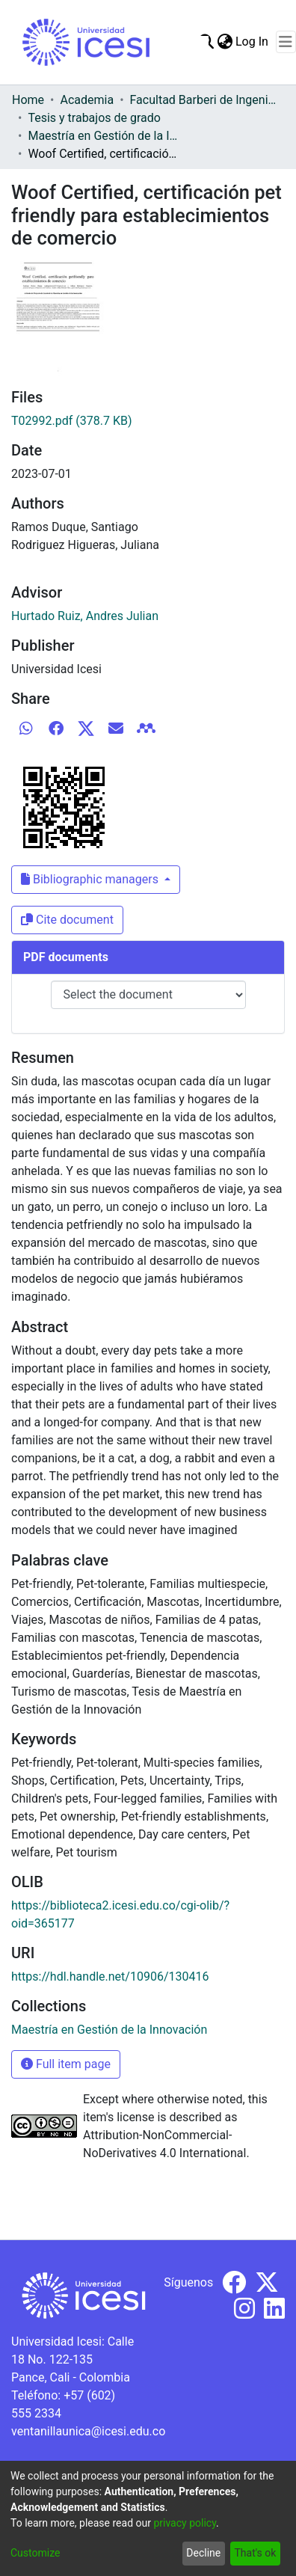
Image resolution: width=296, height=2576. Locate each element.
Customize (35, 2553)
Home (28, 100)
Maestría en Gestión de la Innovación (102, 136)
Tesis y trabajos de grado (94, 118)
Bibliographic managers (91, 879)
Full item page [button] (66, 2064)
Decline (203, 2553)
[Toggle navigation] (286, 42)
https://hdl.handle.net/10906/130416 (110, 1976)
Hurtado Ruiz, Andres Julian (84, 616)
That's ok (255, 2553)
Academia (87, 100)
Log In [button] (252, 41)
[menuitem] (224, 42)
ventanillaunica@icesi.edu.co (88, 2431)
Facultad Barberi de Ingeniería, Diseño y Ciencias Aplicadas (205, 100)
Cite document (67, 920)
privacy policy (184, 2523)
